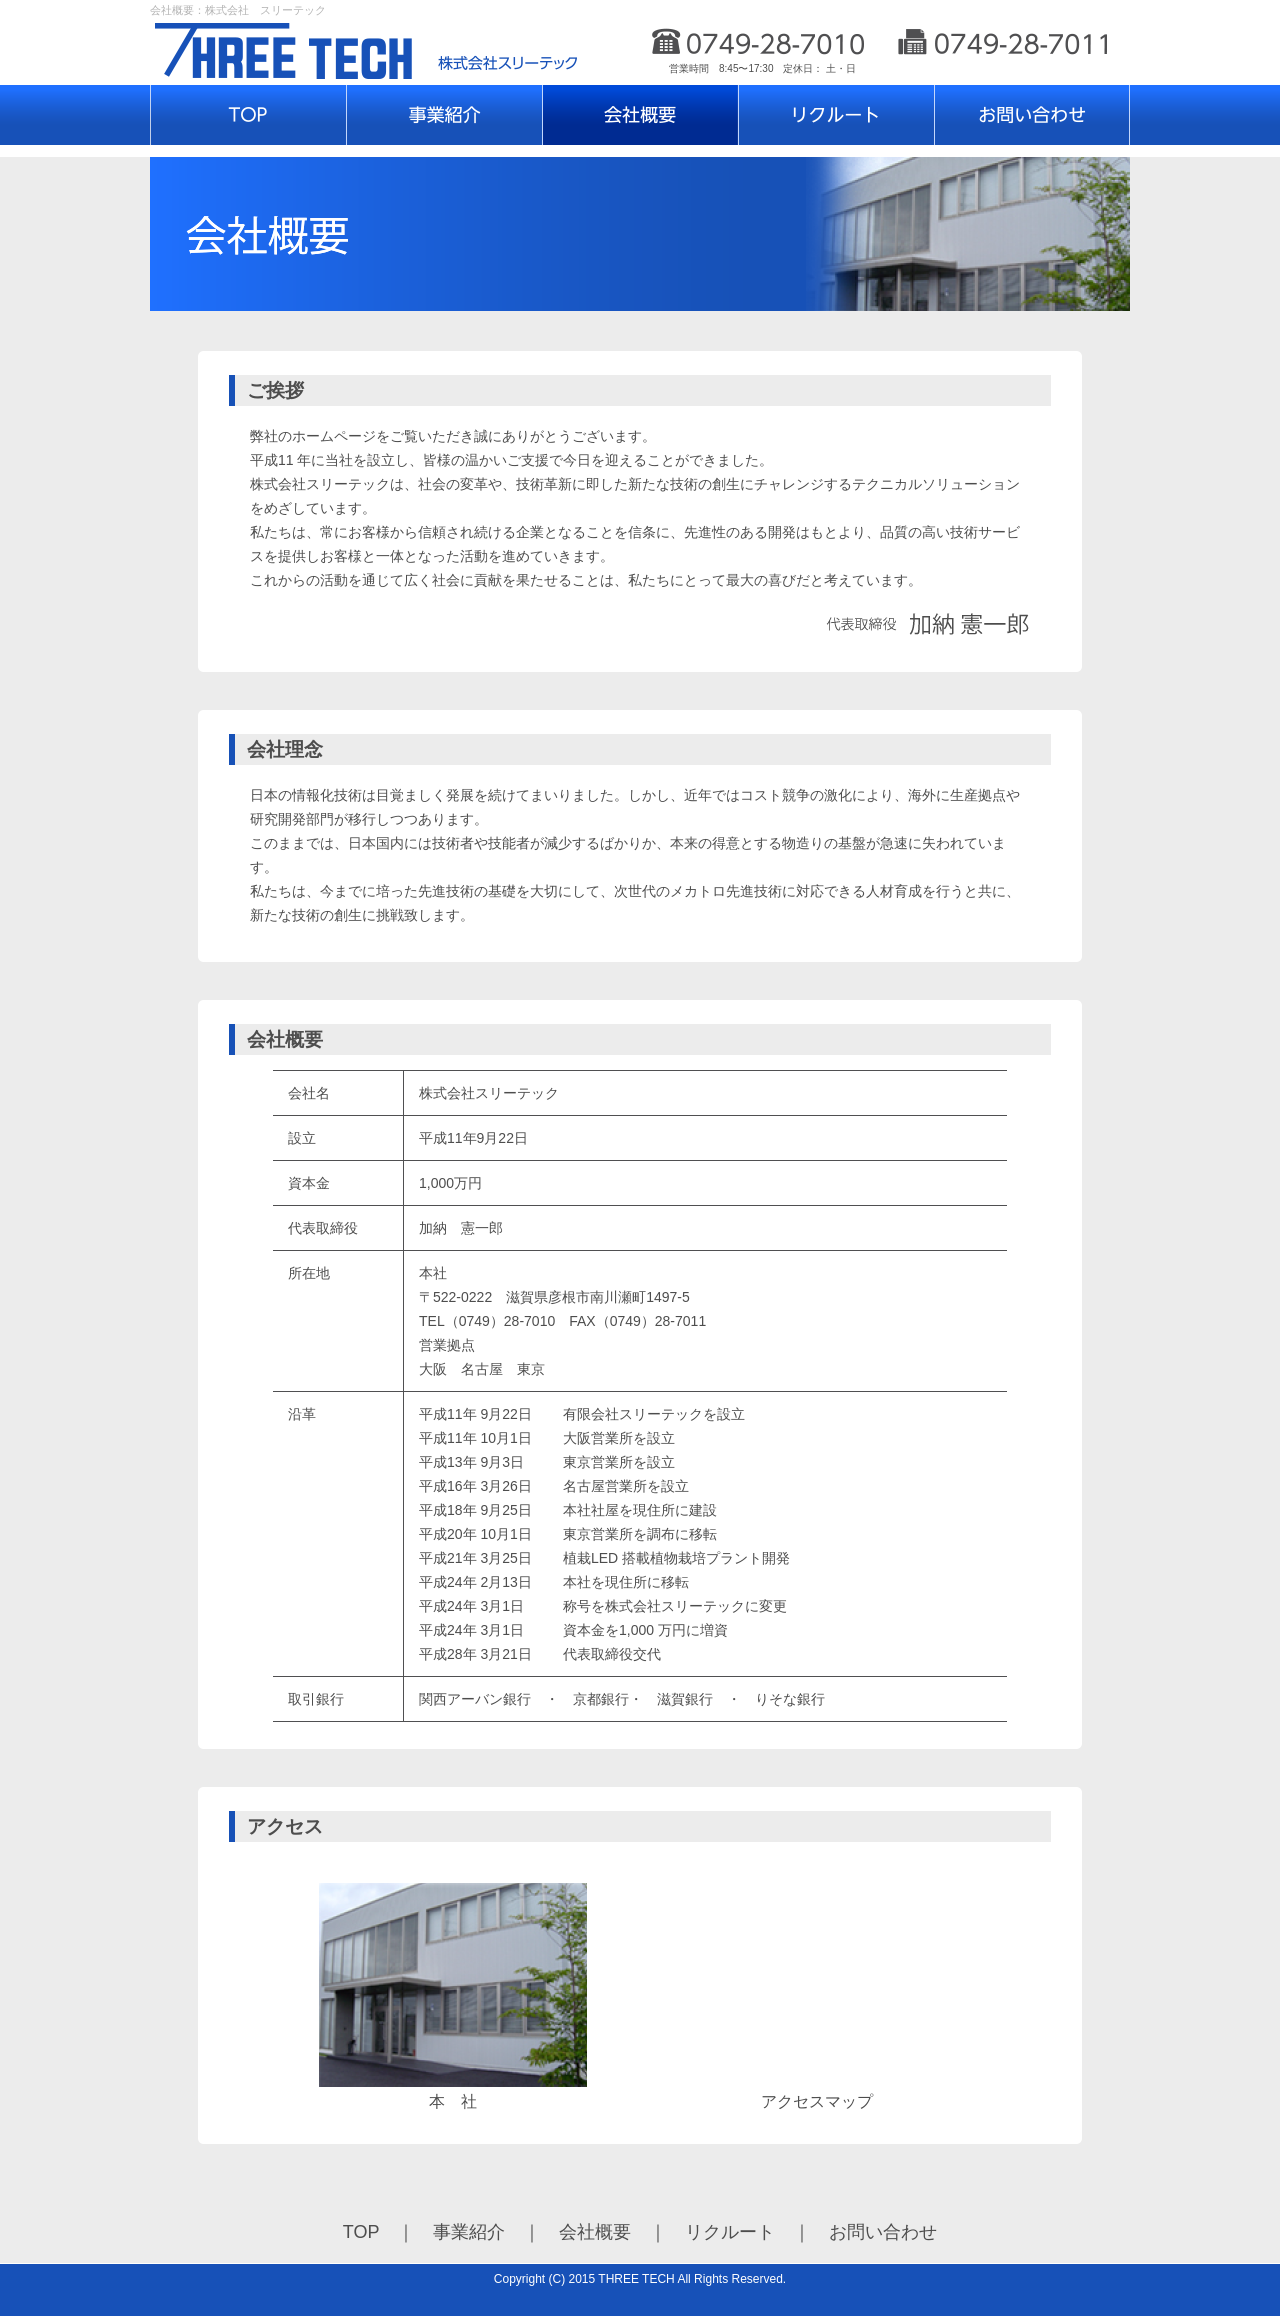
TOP (361, 2232)
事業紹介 (469, 2232)
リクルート (730, 2232)
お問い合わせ (883, 2232)
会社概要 (595, 2232)
